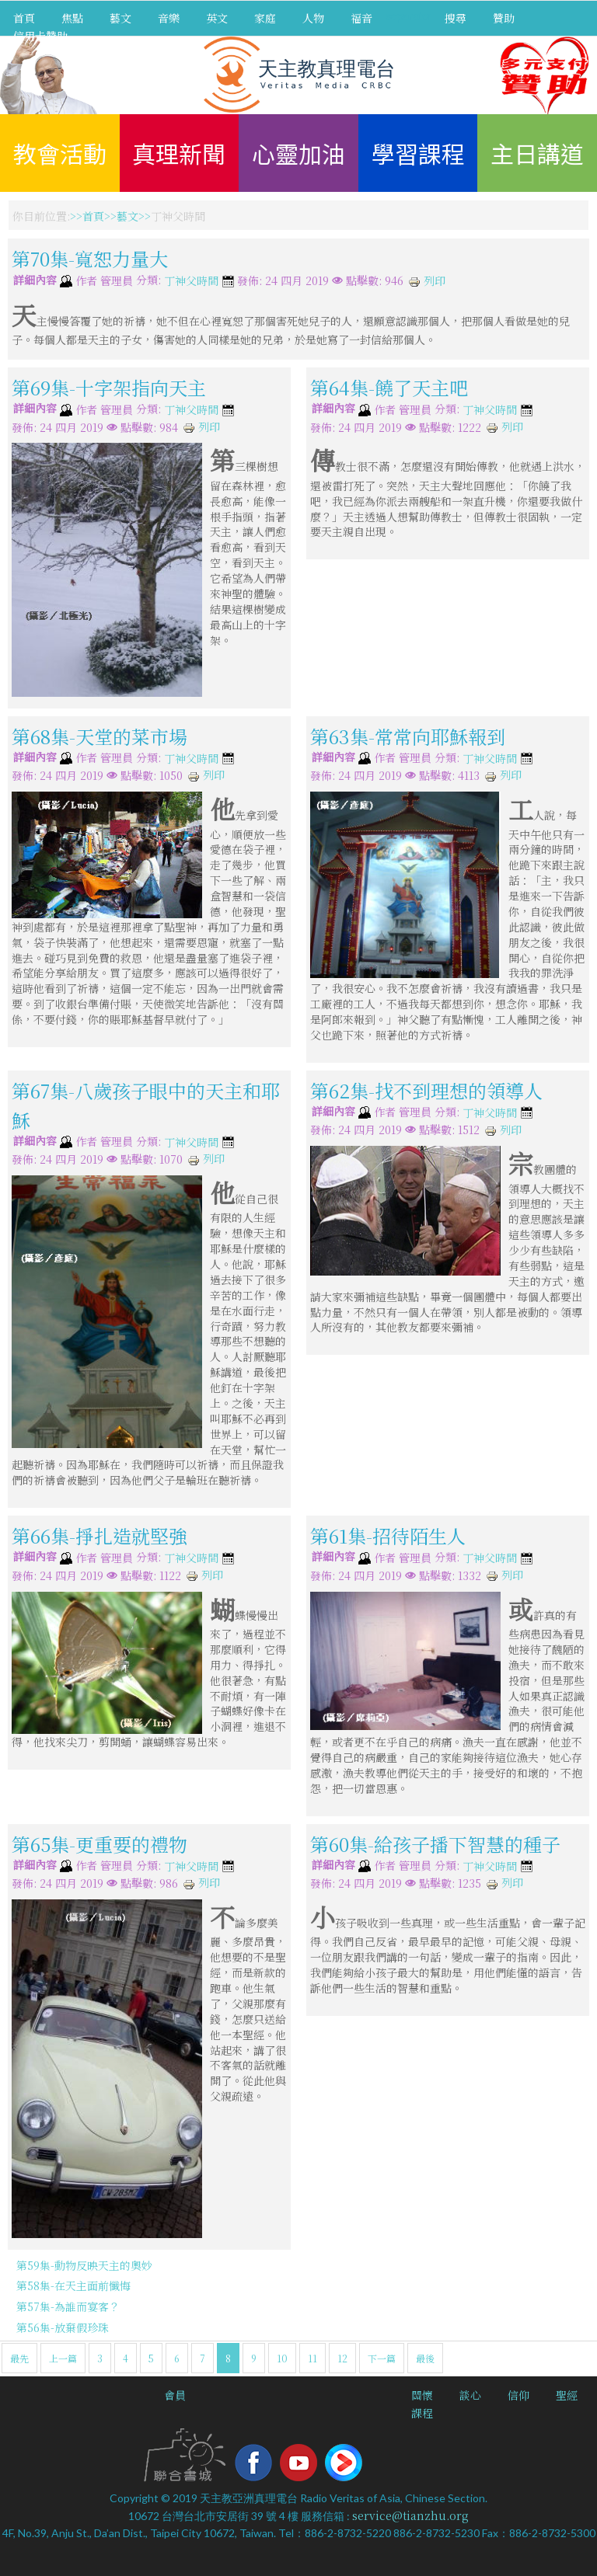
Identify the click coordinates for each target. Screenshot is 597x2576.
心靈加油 (298, 153)
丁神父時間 (191, 281)
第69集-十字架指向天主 (109, 387)
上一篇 (63, 2358)
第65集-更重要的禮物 (99, 1843)
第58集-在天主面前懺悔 (73, 2285)
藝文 (120, 18)
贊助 (504, 18)
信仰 (518, 2395)
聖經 (567, 2395)
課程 (422, 2413)
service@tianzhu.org (410, 2515)
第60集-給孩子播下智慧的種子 (435, 1843)
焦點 (72, 18)
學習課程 (418, 153)
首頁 (24, 18)
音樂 (169, 18)
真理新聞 (178, 153)
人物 (313, 18)
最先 (19, 2358)
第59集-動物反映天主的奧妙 (84, 2265)
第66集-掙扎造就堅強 (99, 1535)
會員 (175, 2395)
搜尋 (455, 18)
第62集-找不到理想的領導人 (426, 1090)
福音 (361, 18)
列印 (426, 280)
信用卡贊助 (40, 36)
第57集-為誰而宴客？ (68, 2306)
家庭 (265, 18)
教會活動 (59, 153)
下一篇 (382, 2358)
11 (312, 2358)
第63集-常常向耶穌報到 (407, 736)
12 (342, 2358)
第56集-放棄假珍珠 (62, 2327)
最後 (425, 2358)
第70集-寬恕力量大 (90, 258)
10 (282, 2358)
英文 (217, 18)
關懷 (422, 2395)
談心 (470, 2395)
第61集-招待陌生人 (388, 1535)
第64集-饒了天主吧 (389, 387)
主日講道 (537, 153)
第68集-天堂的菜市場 (99, 736)
